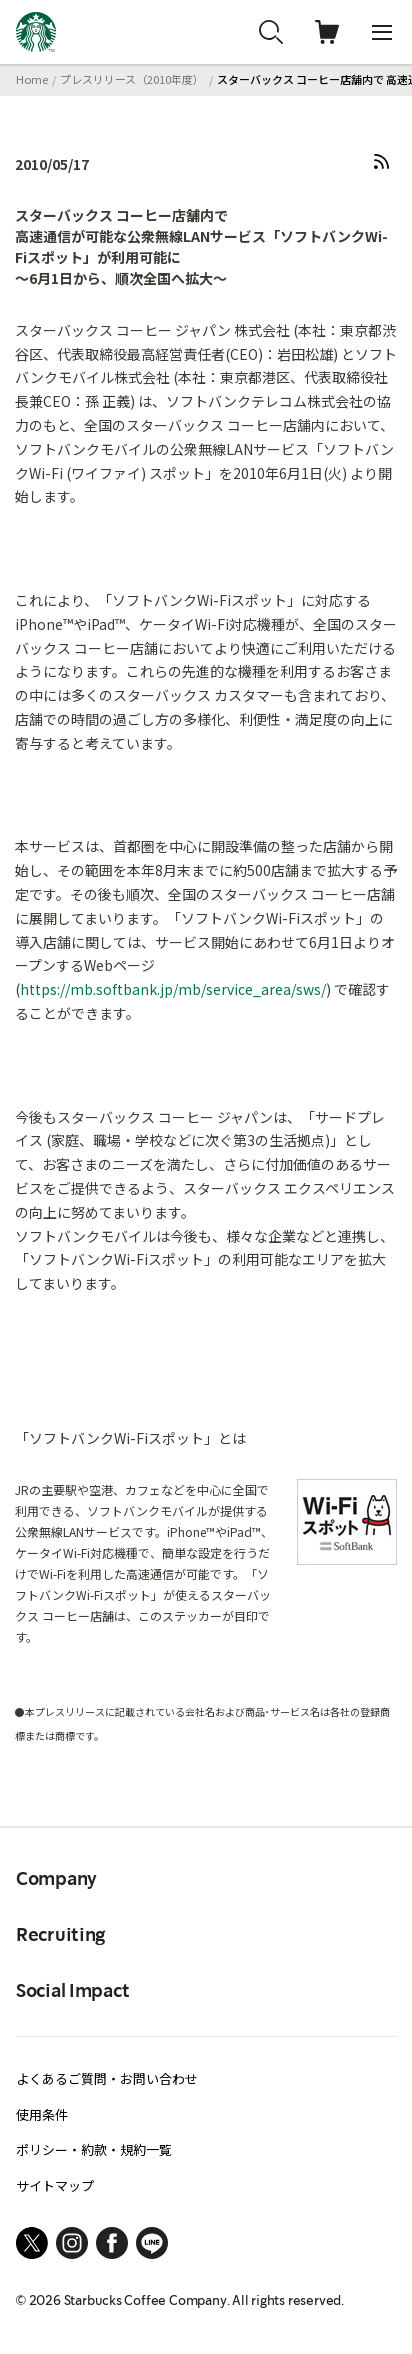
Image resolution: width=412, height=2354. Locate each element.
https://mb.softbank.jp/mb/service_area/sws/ (173, 989)
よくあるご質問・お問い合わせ (107, 2078)
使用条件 (42, 2114)
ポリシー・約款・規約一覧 (94, 2149)
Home (32, 79)
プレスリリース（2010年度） (132, 79)
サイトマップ (55, 2185)
